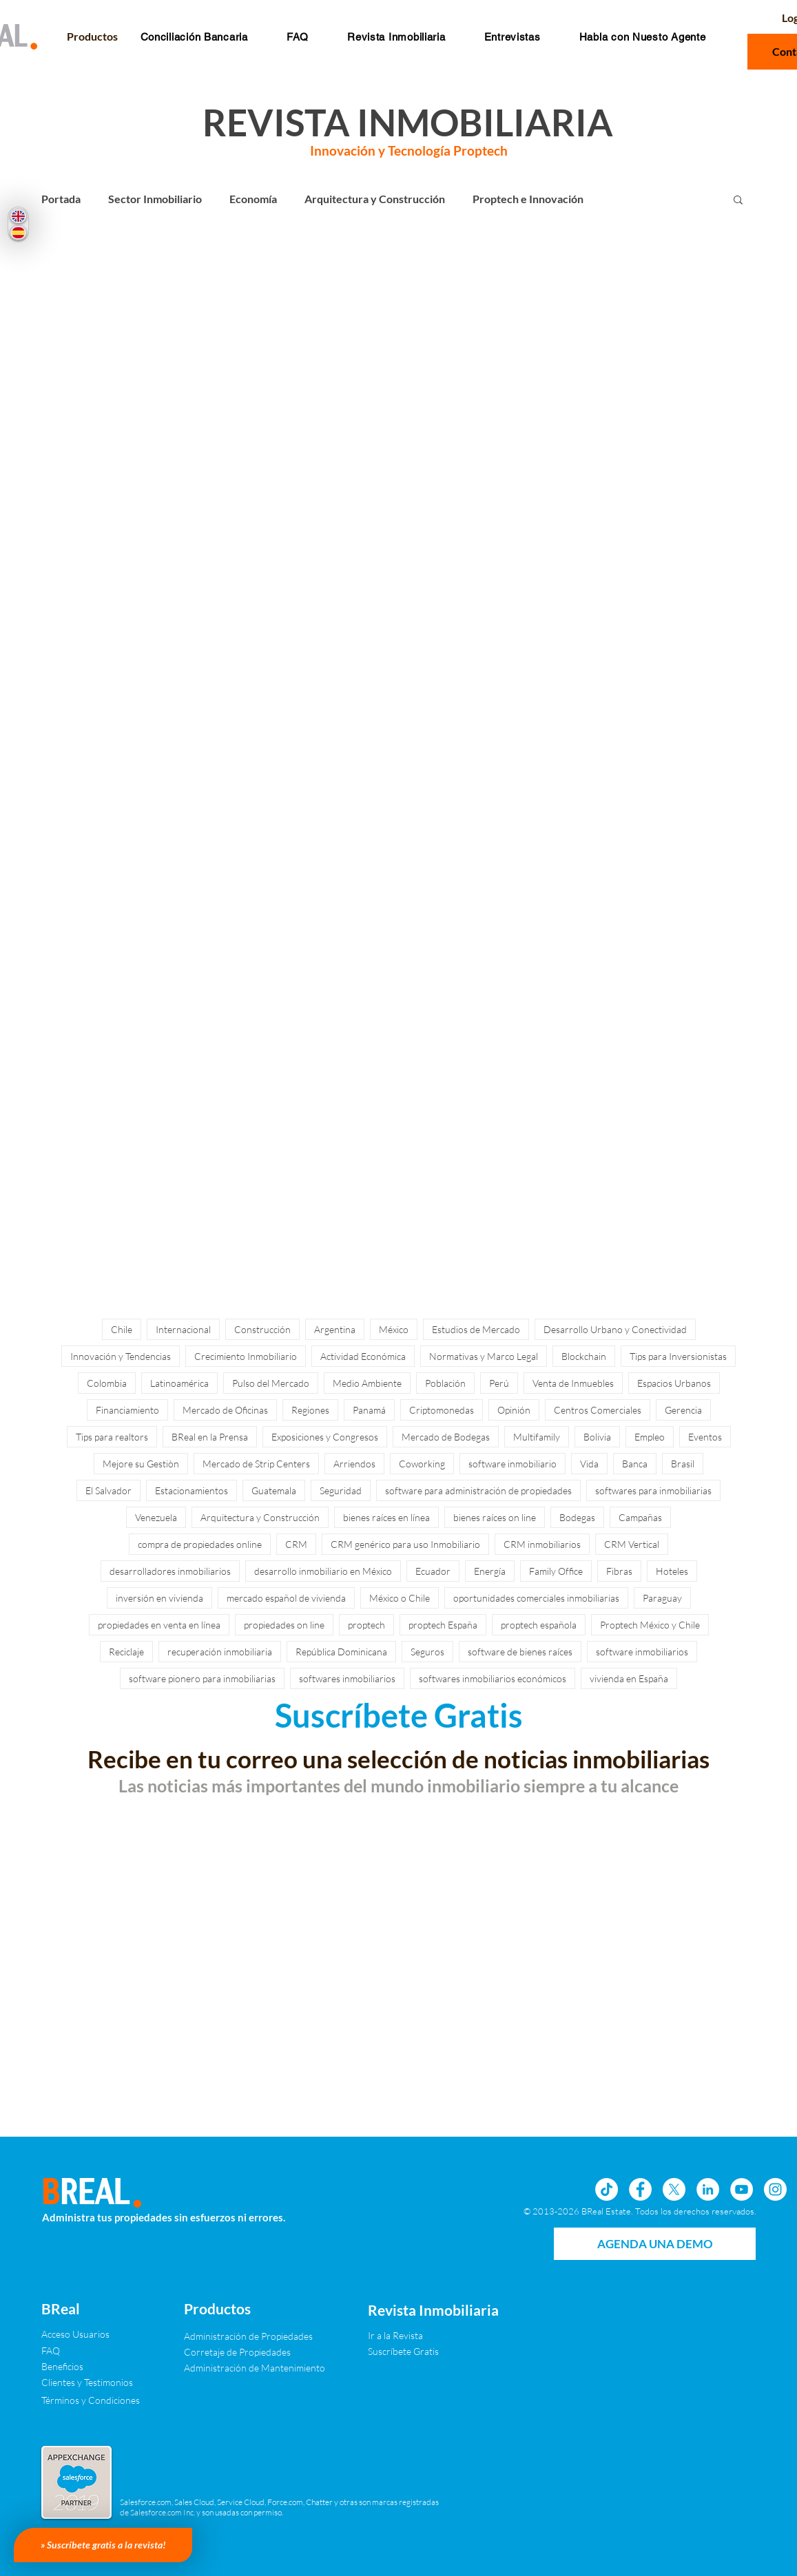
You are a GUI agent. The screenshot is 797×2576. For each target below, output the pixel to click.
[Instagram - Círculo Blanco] (775, 2189)
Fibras (619, 1571)
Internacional (183, 1329)
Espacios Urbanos (674, 1383)
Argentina (334, 1329)
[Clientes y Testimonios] (87, 2382)
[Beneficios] (62, 2366)
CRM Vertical (631, 1544)
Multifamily (536, 1437)
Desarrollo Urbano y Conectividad (615, 1329)
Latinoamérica (179, 1383)
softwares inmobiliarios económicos (492, 1678)
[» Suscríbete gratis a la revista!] (103, 2545)
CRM (296, 1544)
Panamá (369, 1410)
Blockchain (583, 1356)
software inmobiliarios (642, 1651)
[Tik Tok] (606, 2189)
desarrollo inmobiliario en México (323, 1571)
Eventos (705, 1437)
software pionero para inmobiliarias (202, 1678)
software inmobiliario (512, 1463)
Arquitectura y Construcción (374, 198)
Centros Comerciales (597, 1410)
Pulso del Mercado (270, 1383)
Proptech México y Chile (650, 1625)
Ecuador (433, 1571)
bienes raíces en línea (386, 1517)
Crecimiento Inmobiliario (245, 1356)
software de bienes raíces (520, 1651)
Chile (121, 1329)
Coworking (422, 1463)
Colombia (107, 1383)
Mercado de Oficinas (225, 1410)
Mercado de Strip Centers (256, 1463)
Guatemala (273, 1490)
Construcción (262, 1329)
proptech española (539, 1625)
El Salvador (108, 1490)
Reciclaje (126, 1651)
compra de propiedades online (200, 1544)
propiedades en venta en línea (159, 1625)
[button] (297, 37)
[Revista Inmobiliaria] (433, 2310)
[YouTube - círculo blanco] (741, 2189)
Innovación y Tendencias (120, 1356)
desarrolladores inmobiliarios (170, 1571)
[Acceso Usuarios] (75, 2334)
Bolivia (597, 1437)
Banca (635, 1463)
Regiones (310, 1410)
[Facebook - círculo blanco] (640, 2189)
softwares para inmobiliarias (653, 1490)
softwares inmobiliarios (347, 1678)
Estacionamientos (191, 1490)
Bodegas (577, 1517)
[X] (674, 2189)
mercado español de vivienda (286, 1598)
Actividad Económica (363, 1356)
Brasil (682, 1463)
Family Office (556, 1571)
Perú (499, 1383)
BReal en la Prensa (210, 1437)
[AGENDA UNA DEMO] (655, 2244)
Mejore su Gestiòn (141, 1463)
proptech (366, 1625)
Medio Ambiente (367, 1383)
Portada (61, 198)
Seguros (427, 1651)
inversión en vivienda (159, 1598)
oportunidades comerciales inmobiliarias (536, 1598)
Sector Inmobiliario (155, 198)
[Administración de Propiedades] (248, 2336)
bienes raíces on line (494, 1517)
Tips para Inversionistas (678, 1356)
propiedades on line (284, 1625)
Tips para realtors (112, 1437)
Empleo (649, 1437)
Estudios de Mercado (476, 1329)
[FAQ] (51, 2350)
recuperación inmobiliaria (219, 1651)
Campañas (640, 1517)
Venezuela (156, 1517)
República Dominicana (341, 1651)
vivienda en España (629, 1678)
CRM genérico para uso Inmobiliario (405, 1544)
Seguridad (341, 1490)
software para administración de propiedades (478, 1490)
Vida (589, 1463)
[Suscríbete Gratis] (417, 2351)
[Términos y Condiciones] (90, 2400)
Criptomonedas (441, 1410)
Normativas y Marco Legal (483, 1356)
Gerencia (683, 1410)
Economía (253, 198)
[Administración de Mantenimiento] (254, 2367)
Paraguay (662, 1598)
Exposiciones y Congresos (324, 1437)
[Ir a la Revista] (406, 2335)
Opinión (513, 1410)
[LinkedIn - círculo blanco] (707, 2189)
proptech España (442, 1625)
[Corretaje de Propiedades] (237, 2352)
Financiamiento (127, 1410)
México (393, 1329)
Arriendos (354, 1463)
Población (445, 1383)
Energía (490, 1571)
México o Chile (399, 1598)
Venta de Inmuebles (573, 1383)
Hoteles (672, 1571)
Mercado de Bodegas (446, 1437)
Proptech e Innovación (528, 198)
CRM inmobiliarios (542, 1544)
